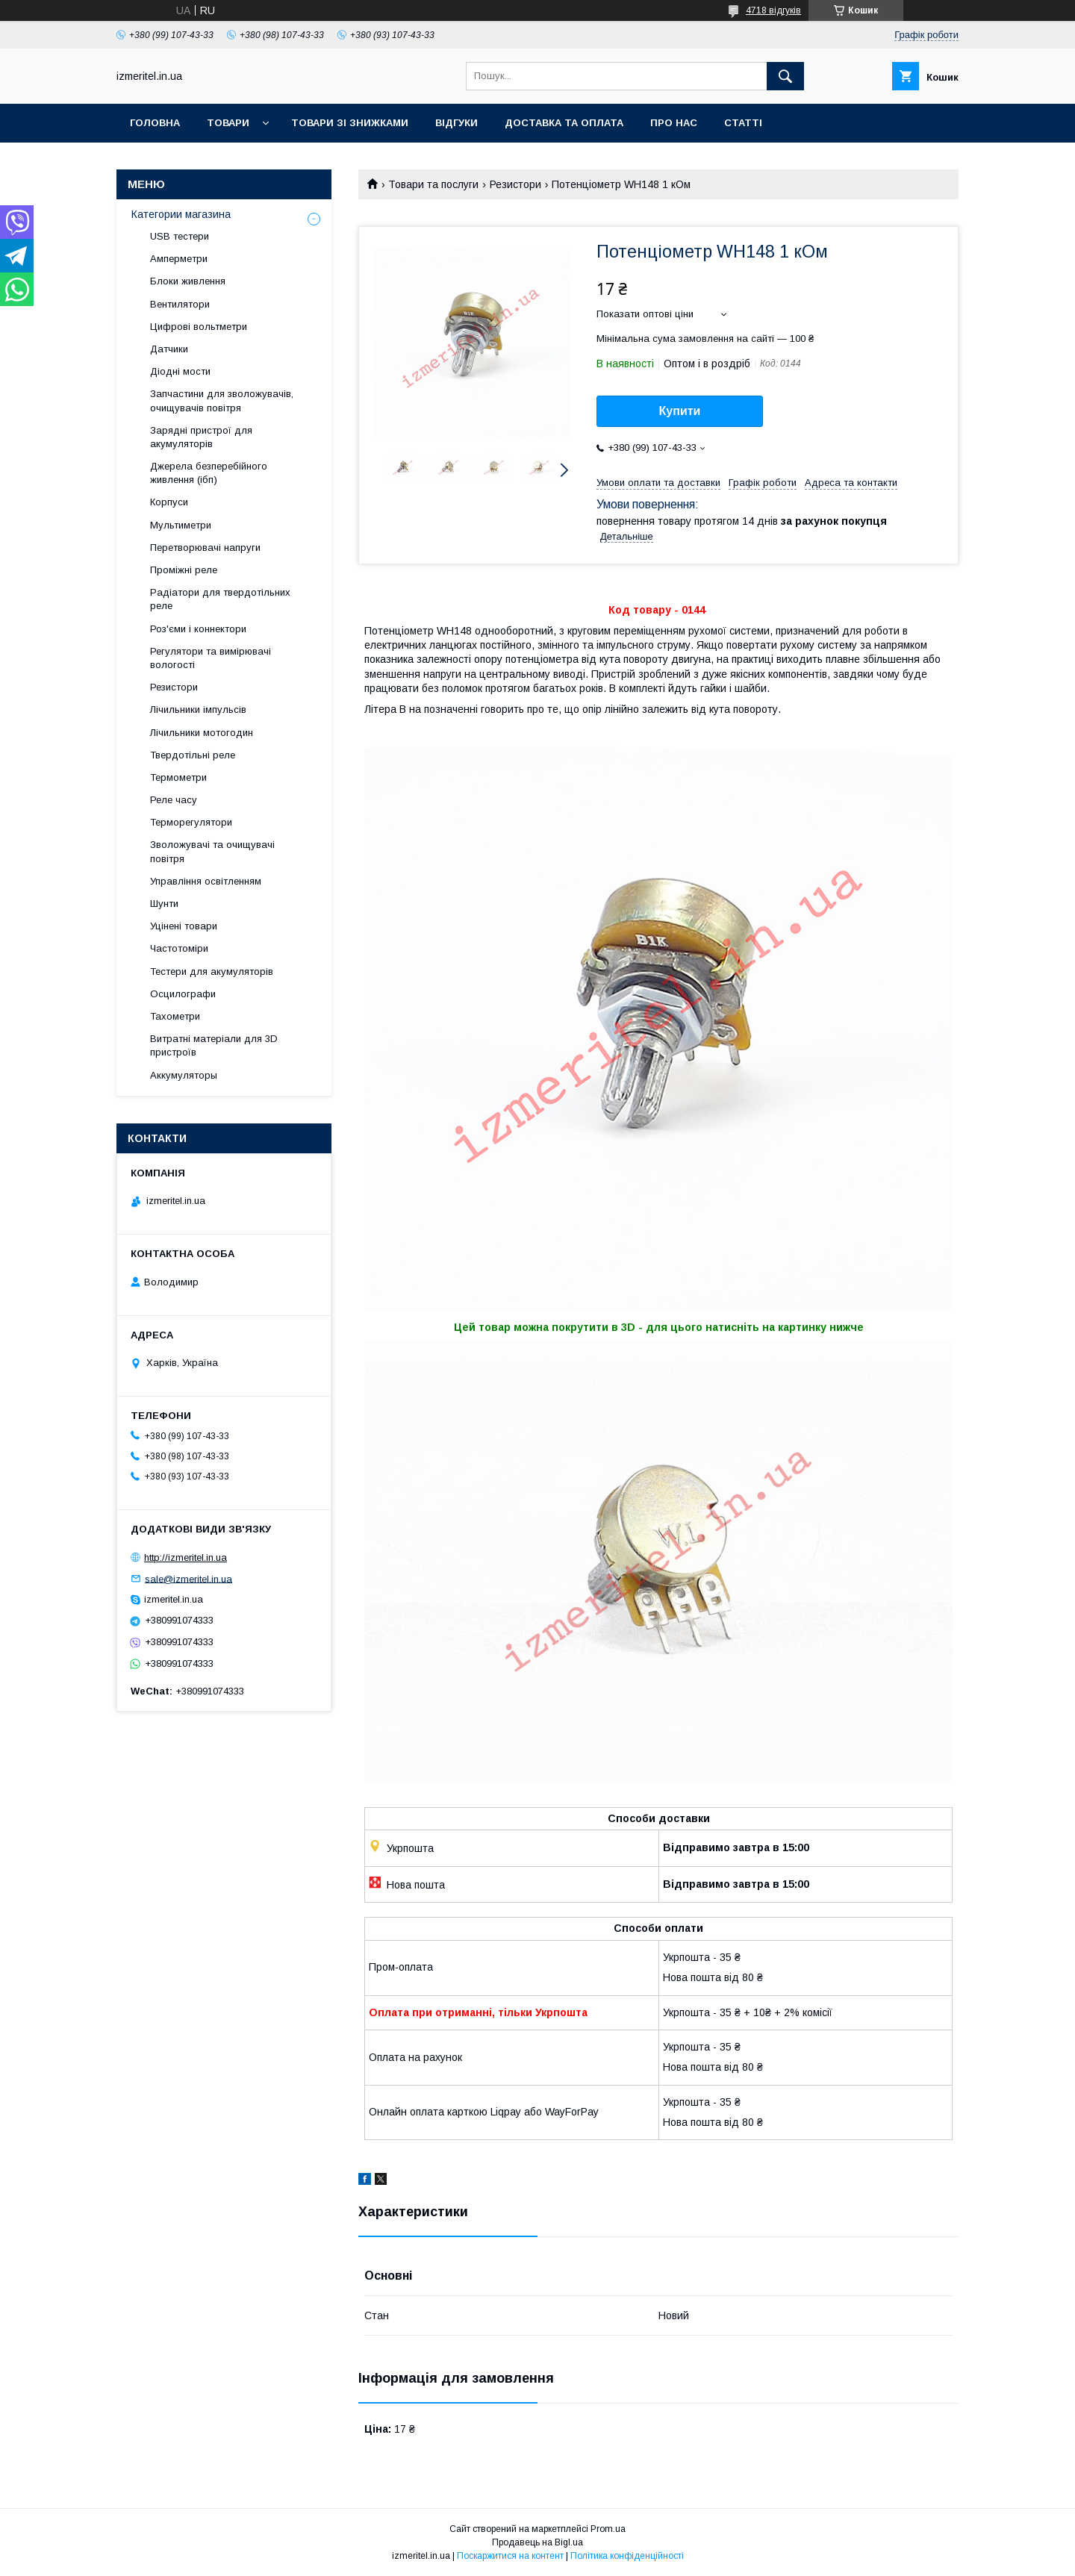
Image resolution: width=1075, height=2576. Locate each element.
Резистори (515, 184)
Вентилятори (180, 304)
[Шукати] (785, 76)
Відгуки (456, 122)
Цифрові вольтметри (198, 326)
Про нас (673, 122)
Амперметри (179, 258)
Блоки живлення (187, 281)
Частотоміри (179, 948)
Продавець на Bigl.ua (537, 2542)
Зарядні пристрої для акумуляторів (201, 437)
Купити (680, 411)
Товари (228, 122)
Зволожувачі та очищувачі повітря (212, 851)
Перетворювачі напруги (205, 547)
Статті (743, 122)
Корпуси (169, 502)
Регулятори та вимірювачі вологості (210, 658)
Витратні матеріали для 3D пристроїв (214, 1045)
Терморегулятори (191, 822)
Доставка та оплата (564, 122)
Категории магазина (181, 214)
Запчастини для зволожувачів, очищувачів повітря (221, 400)
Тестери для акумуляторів (211, 971)
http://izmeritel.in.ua (185, 1557)
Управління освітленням (205, 881)
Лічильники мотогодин (201, 732)
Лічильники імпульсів (198, 709)
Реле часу (173, 799)
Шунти (164, 903)
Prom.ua (608, 2529)
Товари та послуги (433, 184)
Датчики (169, 349)
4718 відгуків (773, 10)
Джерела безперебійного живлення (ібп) (208, 473)
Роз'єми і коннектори (198, 628)
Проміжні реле (183, 570)
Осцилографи (183, 993)
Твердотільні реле (192, 755)
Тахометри (175, 1016)
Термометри (178, 777)
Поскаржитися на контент (510, 2556)
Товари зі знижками (349, 122)
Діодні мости (180, 371)
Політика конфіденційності (627, 2556)
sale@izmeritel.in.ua (188, 1578)
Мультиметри (180, 525)
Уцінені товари (183, 926)
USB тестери (179, 236)
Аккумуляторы (183, 1075)
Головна (155, 122)
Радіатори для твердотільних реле (220, 599)
